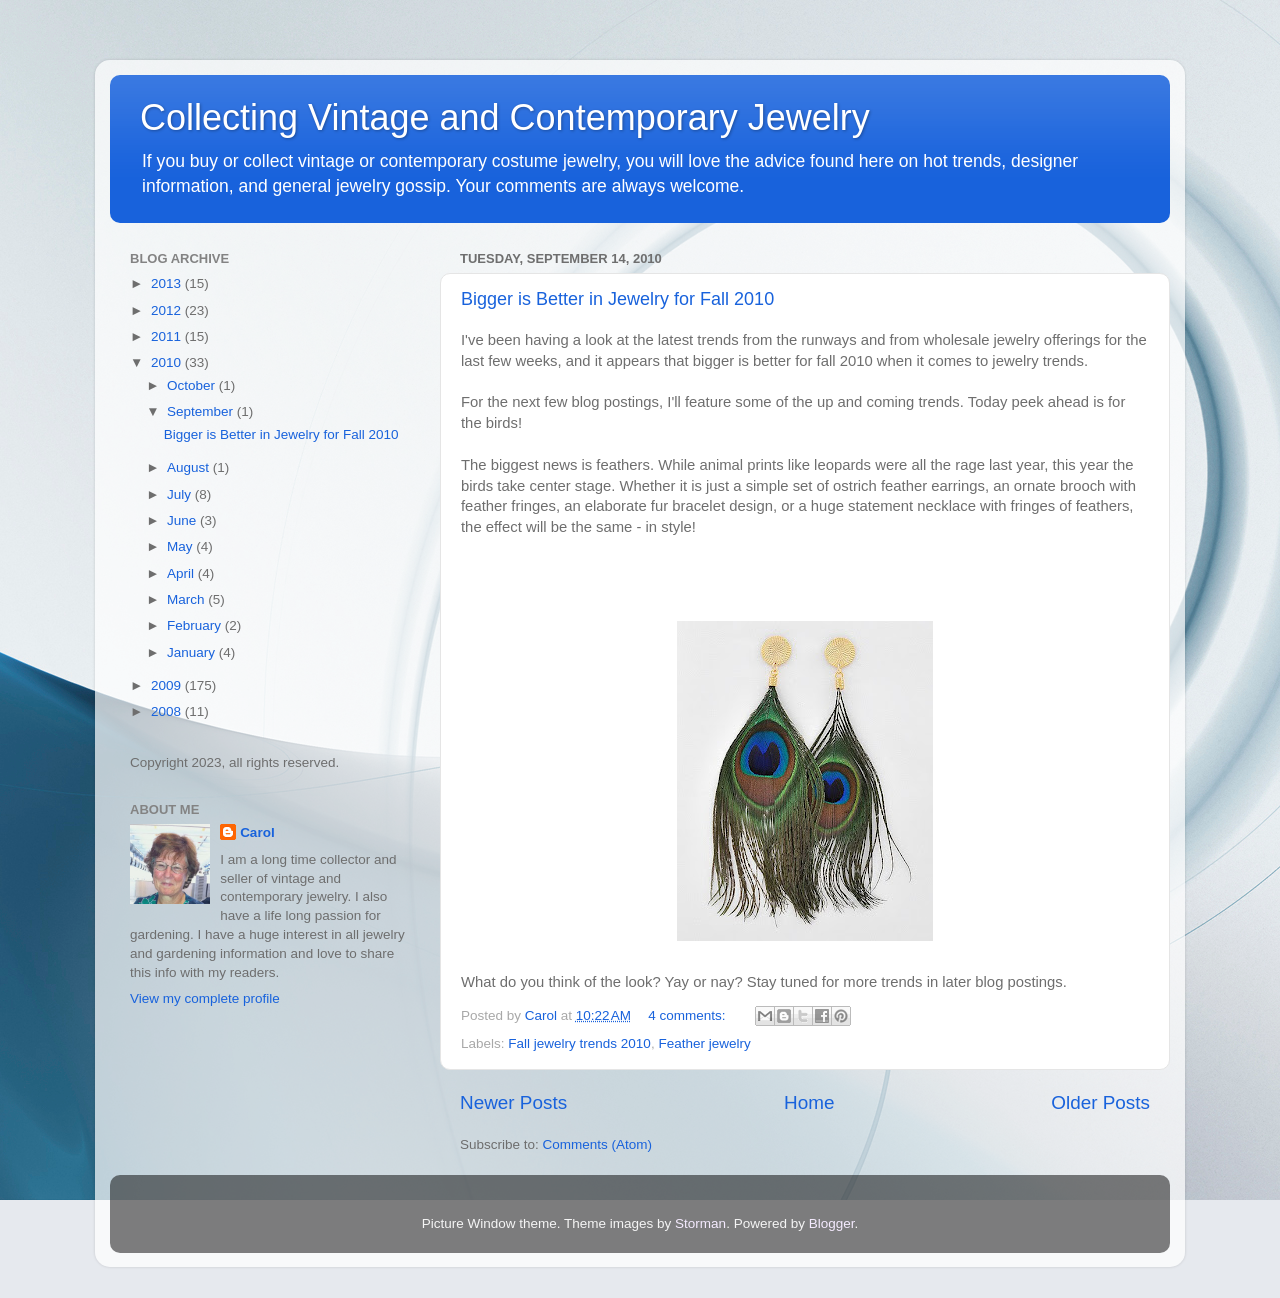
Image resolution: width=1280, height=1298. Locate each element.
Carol (257, 832)
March (187, 599)
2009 (168, 685)
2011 (168, 336)
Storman (700, 1223)
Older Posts (1100, 1102)
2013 (168, 283)
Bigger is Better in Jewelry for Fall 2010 (617, 299)
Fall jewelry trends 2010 (579, 1043)
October (193, 385)
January (193, 652)
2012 (168, 310)
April (182, 573)
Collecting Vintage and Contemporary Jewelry (505, 117)
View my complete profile (205, 998)
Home (809, 1102)
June (183, 520)
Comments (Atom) (598, 1144)
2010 (168, 362)
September (202, 411)
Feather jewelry (704, 1043)
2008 (168, 711)
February (196, 625)
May (181, 546)
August (190, 467)
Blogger (832, 1223)
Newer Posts (513, 1102)
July (181, 494)
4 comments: (688, 1015)
